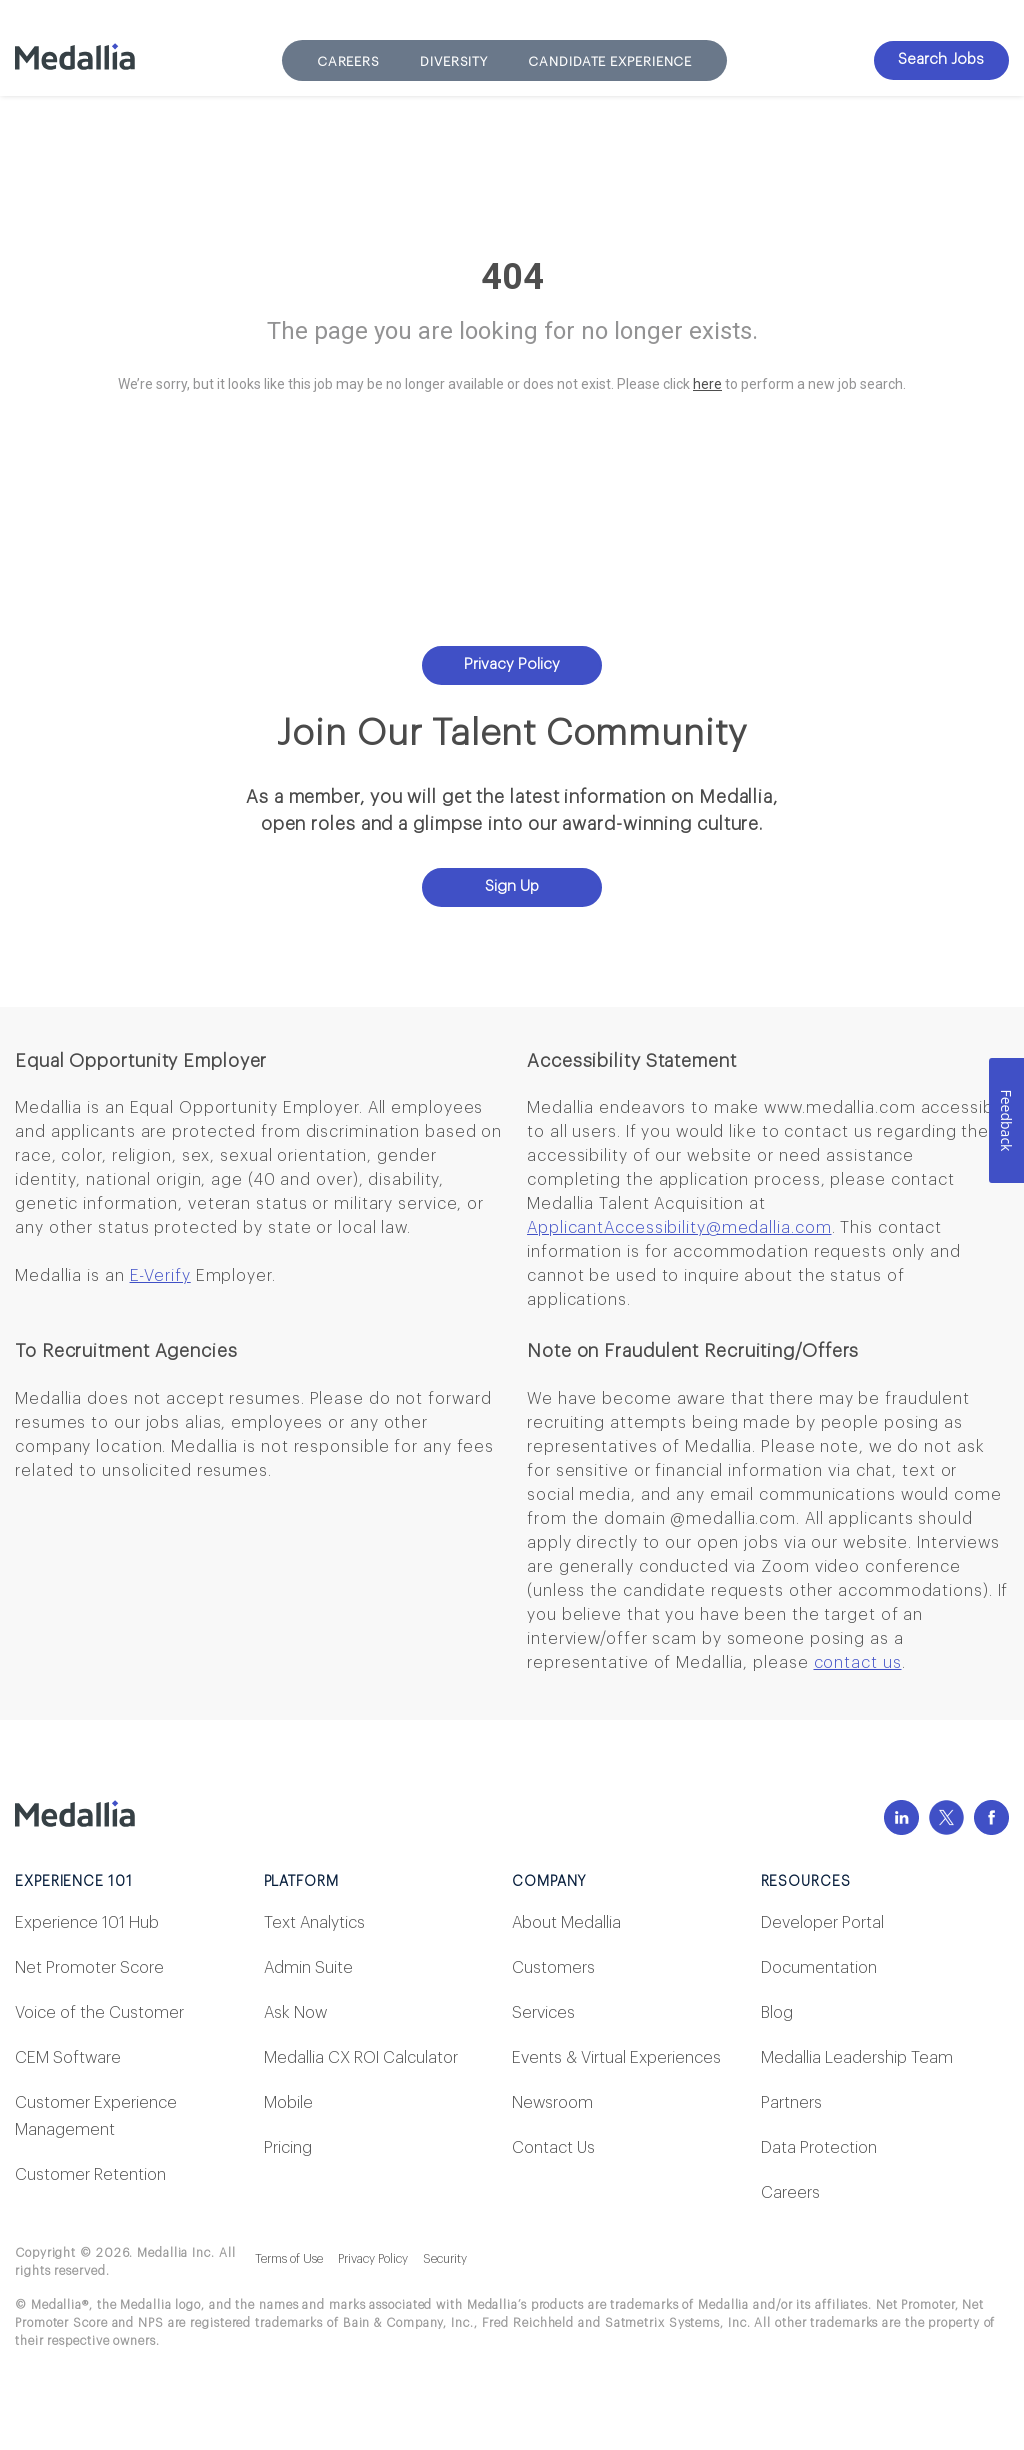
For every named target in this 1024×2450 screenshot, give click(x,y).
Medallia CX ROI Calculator (361, 2058)
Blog (777, 2013)
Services (543, 2013)
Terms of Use (289, 2259)
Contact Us (553, 2148)
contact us (858, 1663)
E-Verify (160, 1276)
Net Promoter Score (89, 1968)
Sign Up (512, 886)
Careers (348, 61)
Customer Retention (90, 2175)
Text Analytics (314, 1923)
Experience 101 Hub (87, 1923)
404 (512, 277)
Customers (553, 1968)
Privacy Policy (512, 664)
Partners (791, 2103)
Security (445, 2259)
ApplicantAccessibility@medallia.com (679, 1228)
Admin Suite (308, 1968)
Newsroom (552, 2103)
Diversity (454, 61)
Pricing (288, 2148)
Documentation (819, 1968)
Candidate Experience (610, 61)
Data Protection (819, 2148)
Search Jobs (941, 59)
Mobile (288, 2103)
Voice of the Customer (99, 2013)
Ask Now (295, 2013)
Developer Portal (822, 1923)
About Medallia (566, 1923)
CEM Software (68, 2058)
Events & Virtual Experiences (616, 2058)
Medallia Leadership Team (857, 2058)
